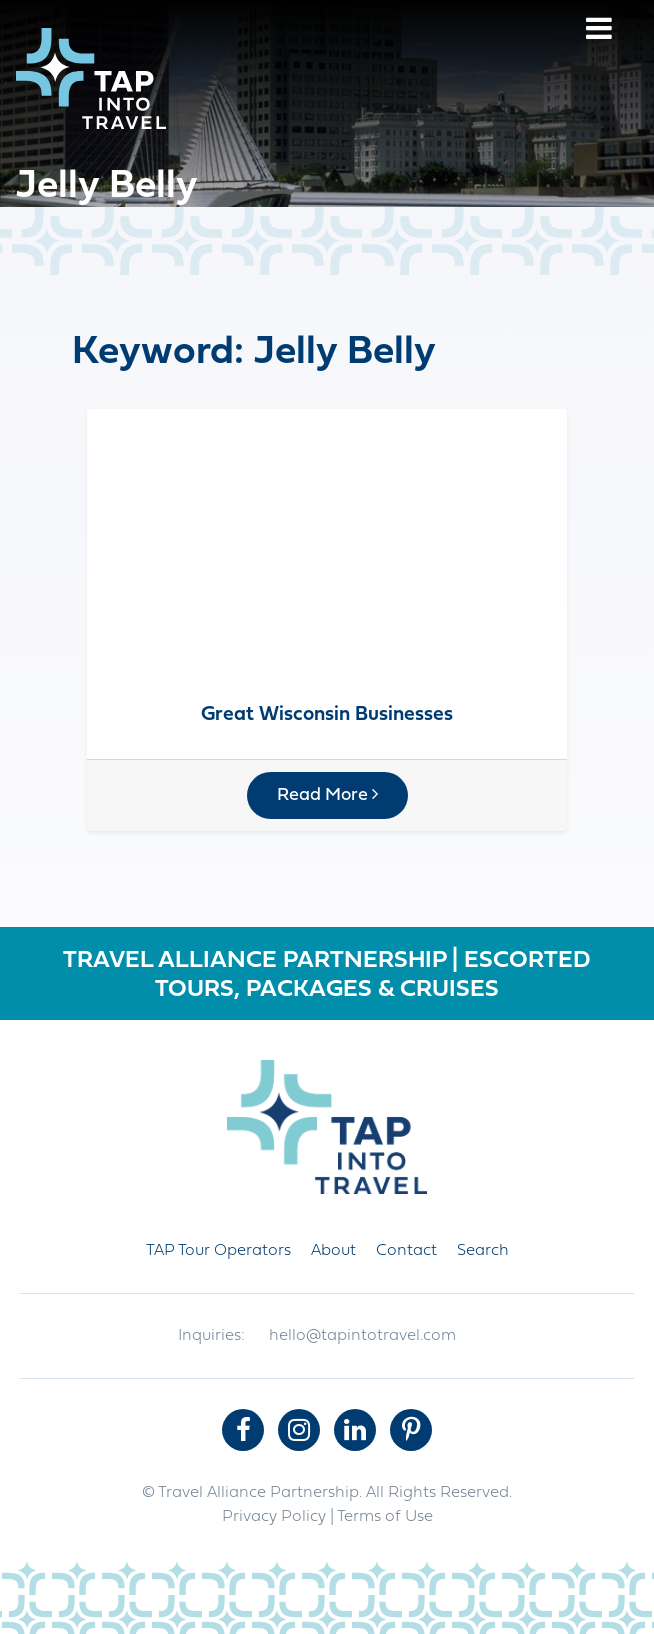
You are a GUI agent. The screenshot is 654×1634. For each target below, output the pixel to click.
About (333, 1251)
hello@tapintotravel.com (362, 1336)
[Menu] (599, 31)
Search (483, 1251)
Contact (406, 1251)
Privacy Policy (274, 1517)
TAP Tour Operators (218, 1251)
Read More (327, 795)
